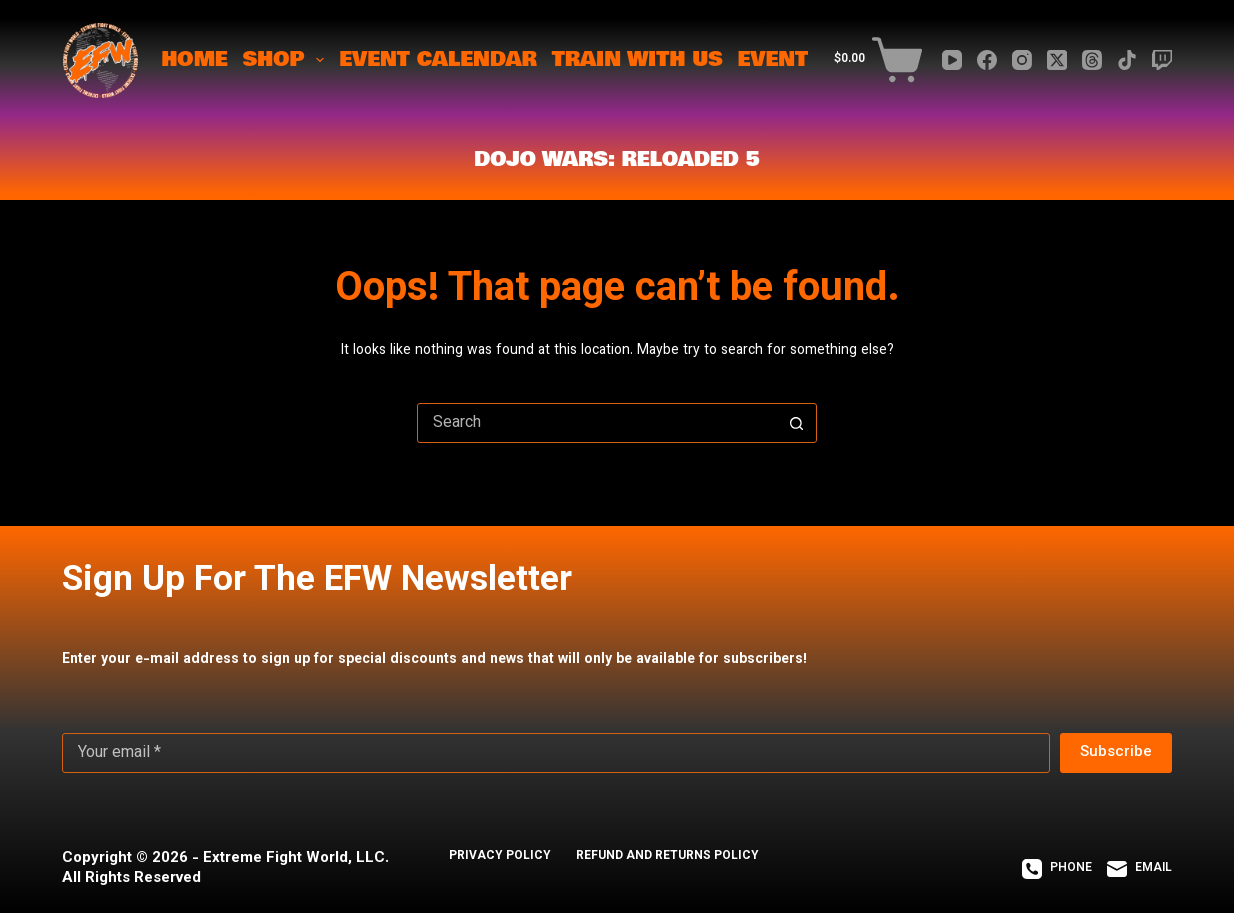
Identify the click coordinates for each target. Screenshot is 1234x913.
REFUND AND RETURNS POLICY (667, 857)
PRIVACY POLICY (500, 857)
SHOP (287, 59)
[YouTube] (952, 60)
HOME (194, 59)
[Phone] (1057, 869)
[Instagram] (1022, 60)
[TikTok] (1127, 60)
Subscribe (1116, 752)
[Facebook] (987, 60)
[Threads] (1092, 60)
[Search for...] (597, 423)
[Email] (1139, 869)
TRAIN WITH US (637, 59)
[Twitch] (1162, 60)
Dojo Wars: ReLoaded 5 (617, 159)
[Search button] (796, 423)
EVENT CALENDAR (438, 59)
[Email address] (556, 753)
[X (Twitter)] (1057, 60)
